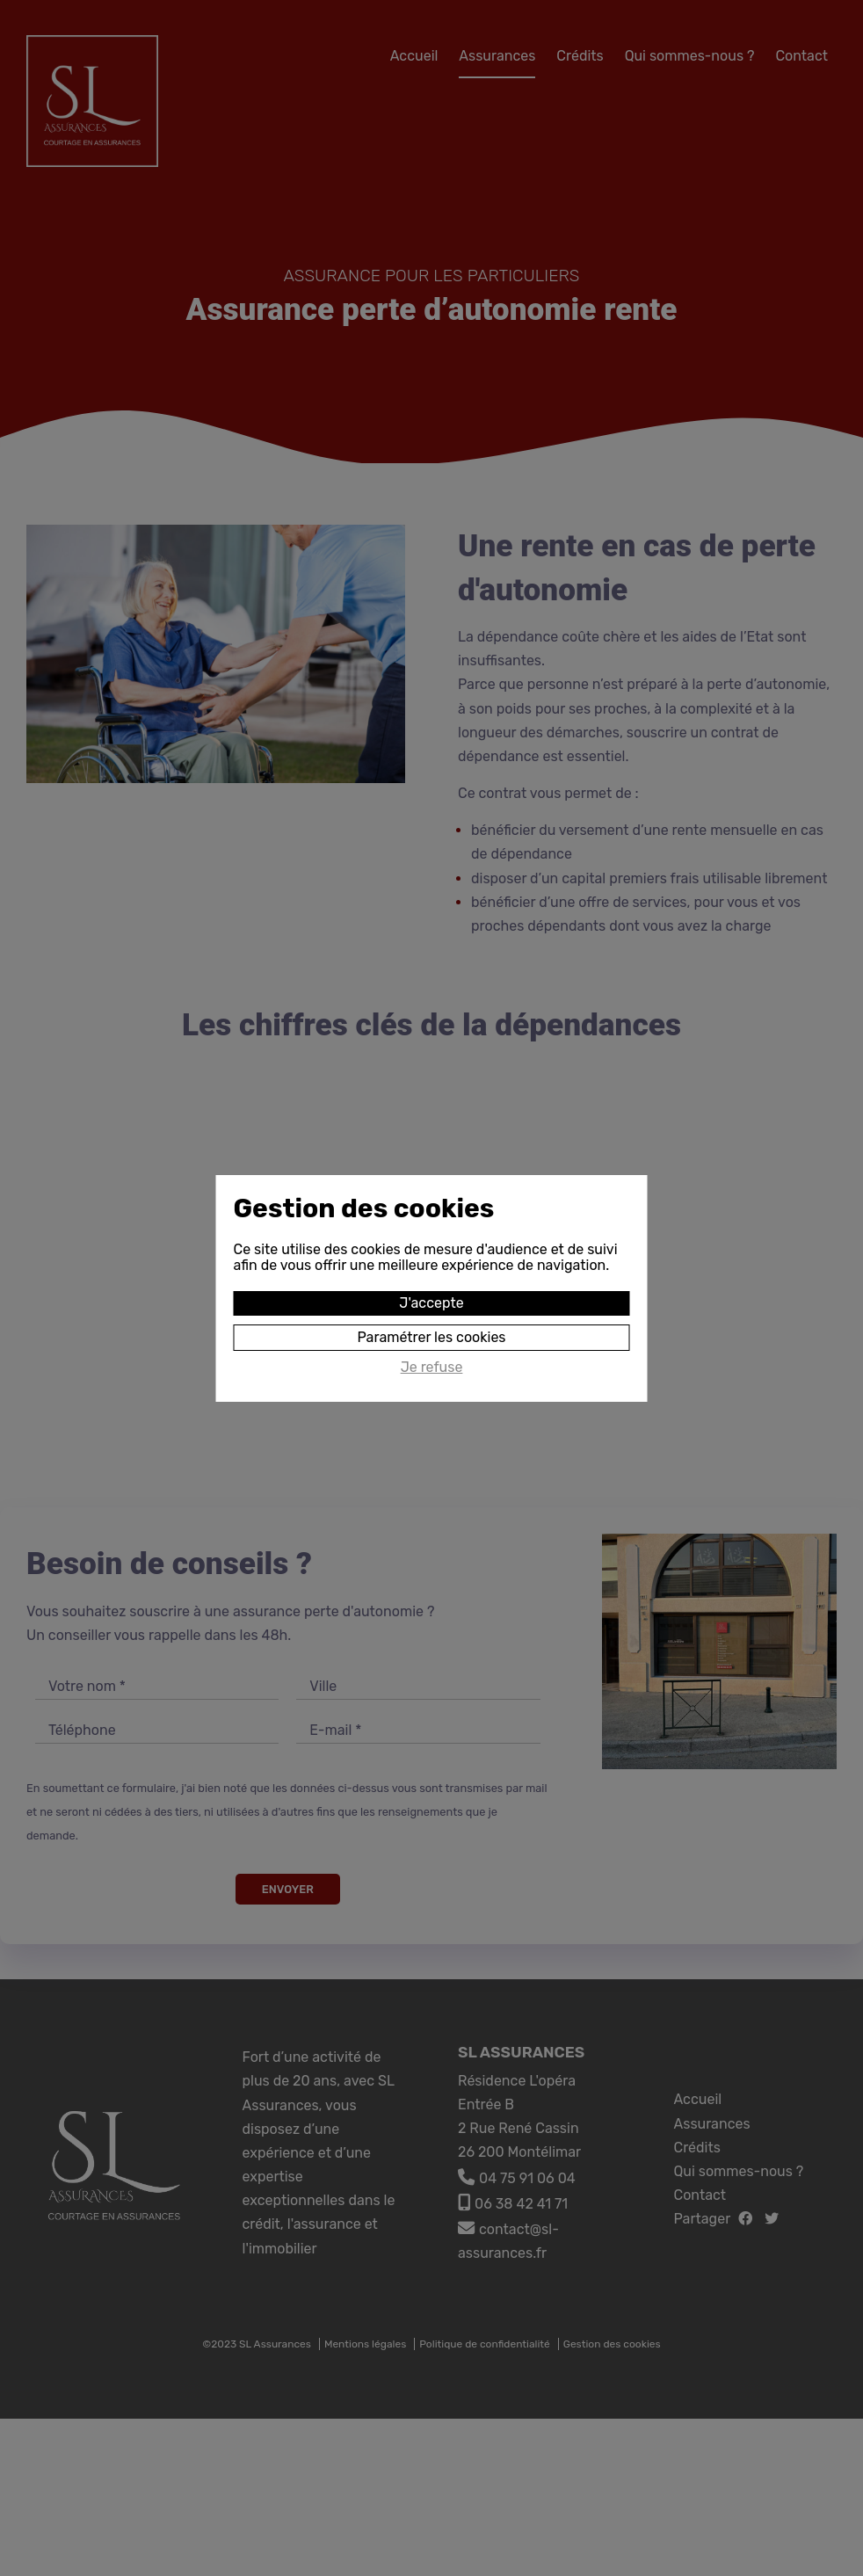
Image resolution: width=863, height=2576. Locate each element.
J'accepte (431, 1303)
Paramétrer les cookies (431, 1337)
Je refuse (432, 1367)
